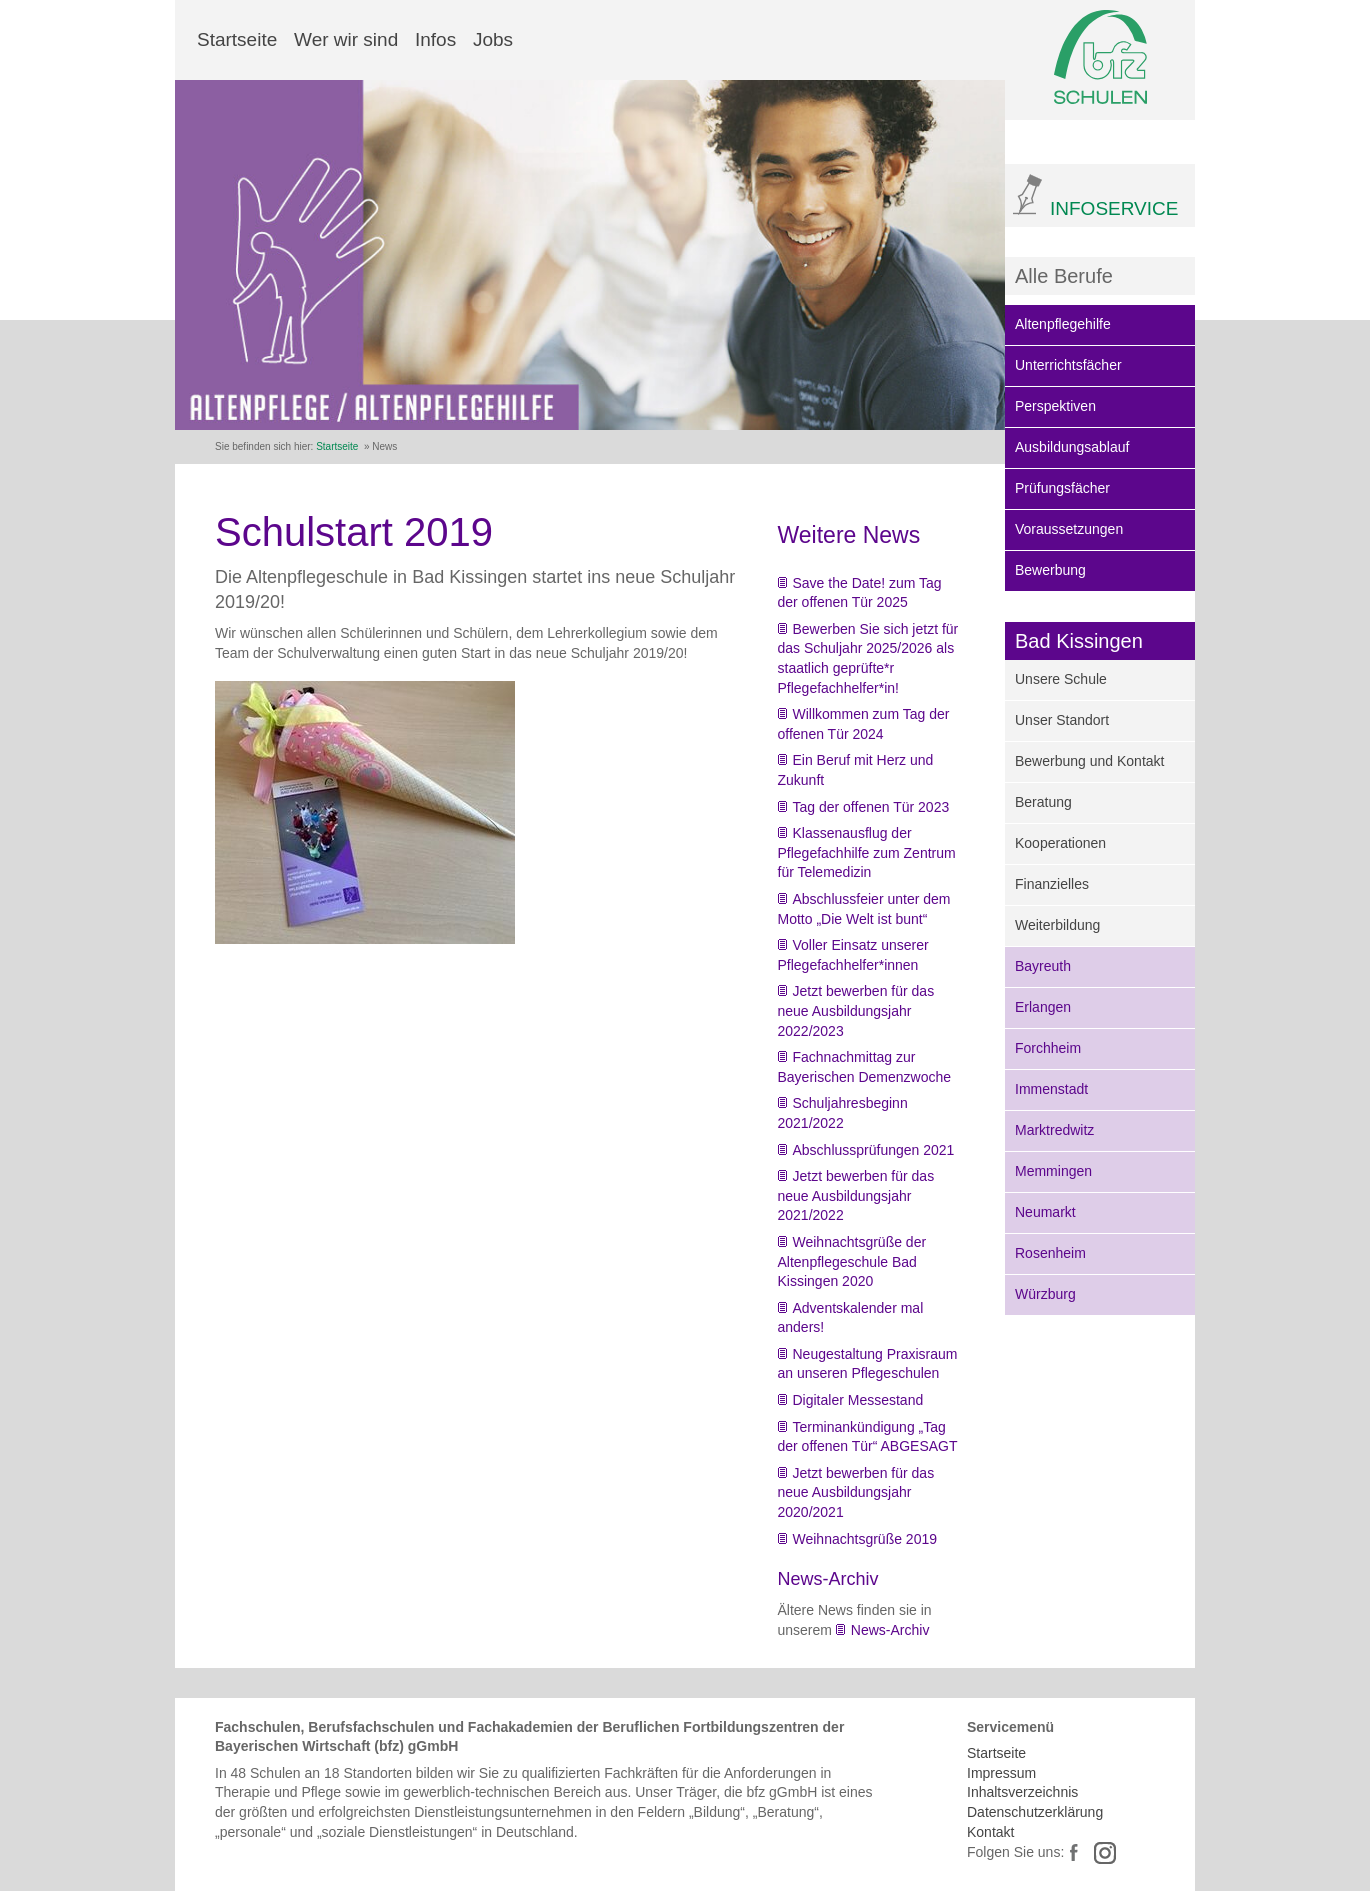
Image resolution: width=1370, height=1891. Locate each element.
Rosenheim (1050, 1253)
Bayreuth (1043, 966)
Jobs (493, 39)
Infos (435, 39)
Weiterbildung (1057, 925)
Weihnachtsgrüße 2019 (865, 1539)
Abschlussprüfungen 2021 (874, 1150)
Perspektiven (1055, 406)
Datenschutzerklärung (1035, 1812)
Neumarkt (1045, 1212)
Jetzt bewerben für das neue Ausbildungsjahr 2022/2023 (856, 1010)
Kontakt (990, 1832)
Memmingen (1053, 1171)
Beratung (1043, 802)
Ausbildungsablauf (1072, 447)
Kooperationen (1060, 843)
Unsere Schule (1061, 679)
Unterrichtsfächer (1068, 365)
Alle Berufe (1064, 276)
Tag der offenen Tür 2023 (871, 807)
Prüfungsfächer (1062, 488)
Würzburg (1045, 1294)
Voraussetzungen (1069, 529)
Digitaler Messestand (858, 1400)
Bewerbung (1050, 570)
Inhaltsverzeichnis (1022, 1792)
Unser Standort (1062, 720)
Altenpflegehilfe (1063, 324)
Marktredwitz (1054, 1130)
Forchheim (1048, 1048)
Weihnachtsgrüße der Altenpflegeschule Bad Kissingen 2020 (852, 1261)
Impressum (1001, 1773)
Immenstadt (1051, 1089)
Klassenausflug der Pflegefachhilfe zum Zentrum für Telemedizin (867, 852)
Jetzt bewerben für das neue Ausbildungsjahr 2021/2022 (856, 1195)
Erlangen (1043, 1007)
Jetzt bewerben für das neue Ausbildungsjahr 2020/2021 (856, 1492)
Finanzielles (1052, 884)
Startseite (237, 39)
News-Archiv (890, 1630)
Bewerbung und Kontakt (1089, 761)
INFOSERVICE (1114, 208)
